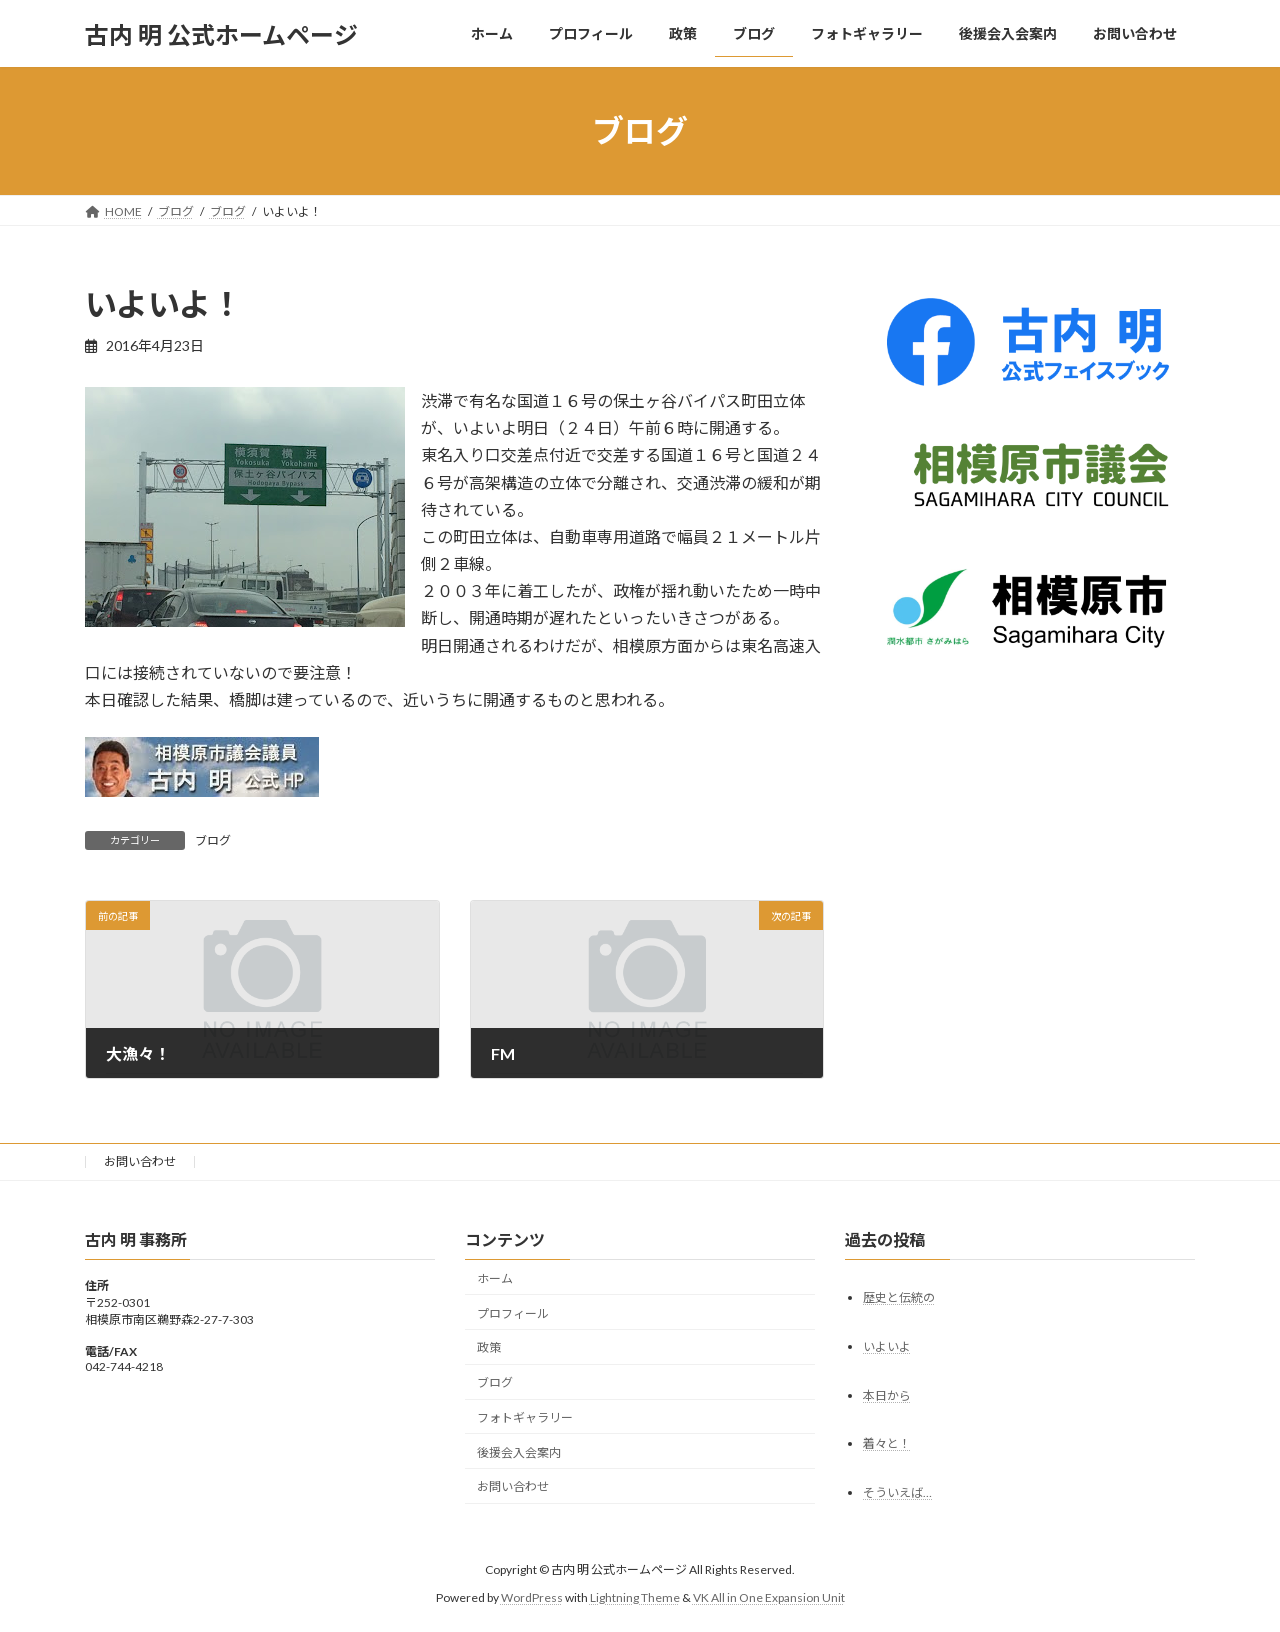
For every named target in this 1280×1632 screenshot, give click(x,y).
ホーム (495, 1278)
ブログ (213, 840)
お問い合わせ (140, 1161)
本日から (887, 1394)
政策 (489, 1347)
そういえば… (897, 1492)
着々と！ (887, 1443)
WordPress (532, 1597)
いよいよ (887, 1345)
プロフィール (513, 1312)
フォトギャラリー (525, 1417)
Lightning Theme (635, 1597)
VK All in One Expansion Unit (769, 1597)
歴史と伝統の (899, 1297)
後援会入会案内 (519, 1452)
